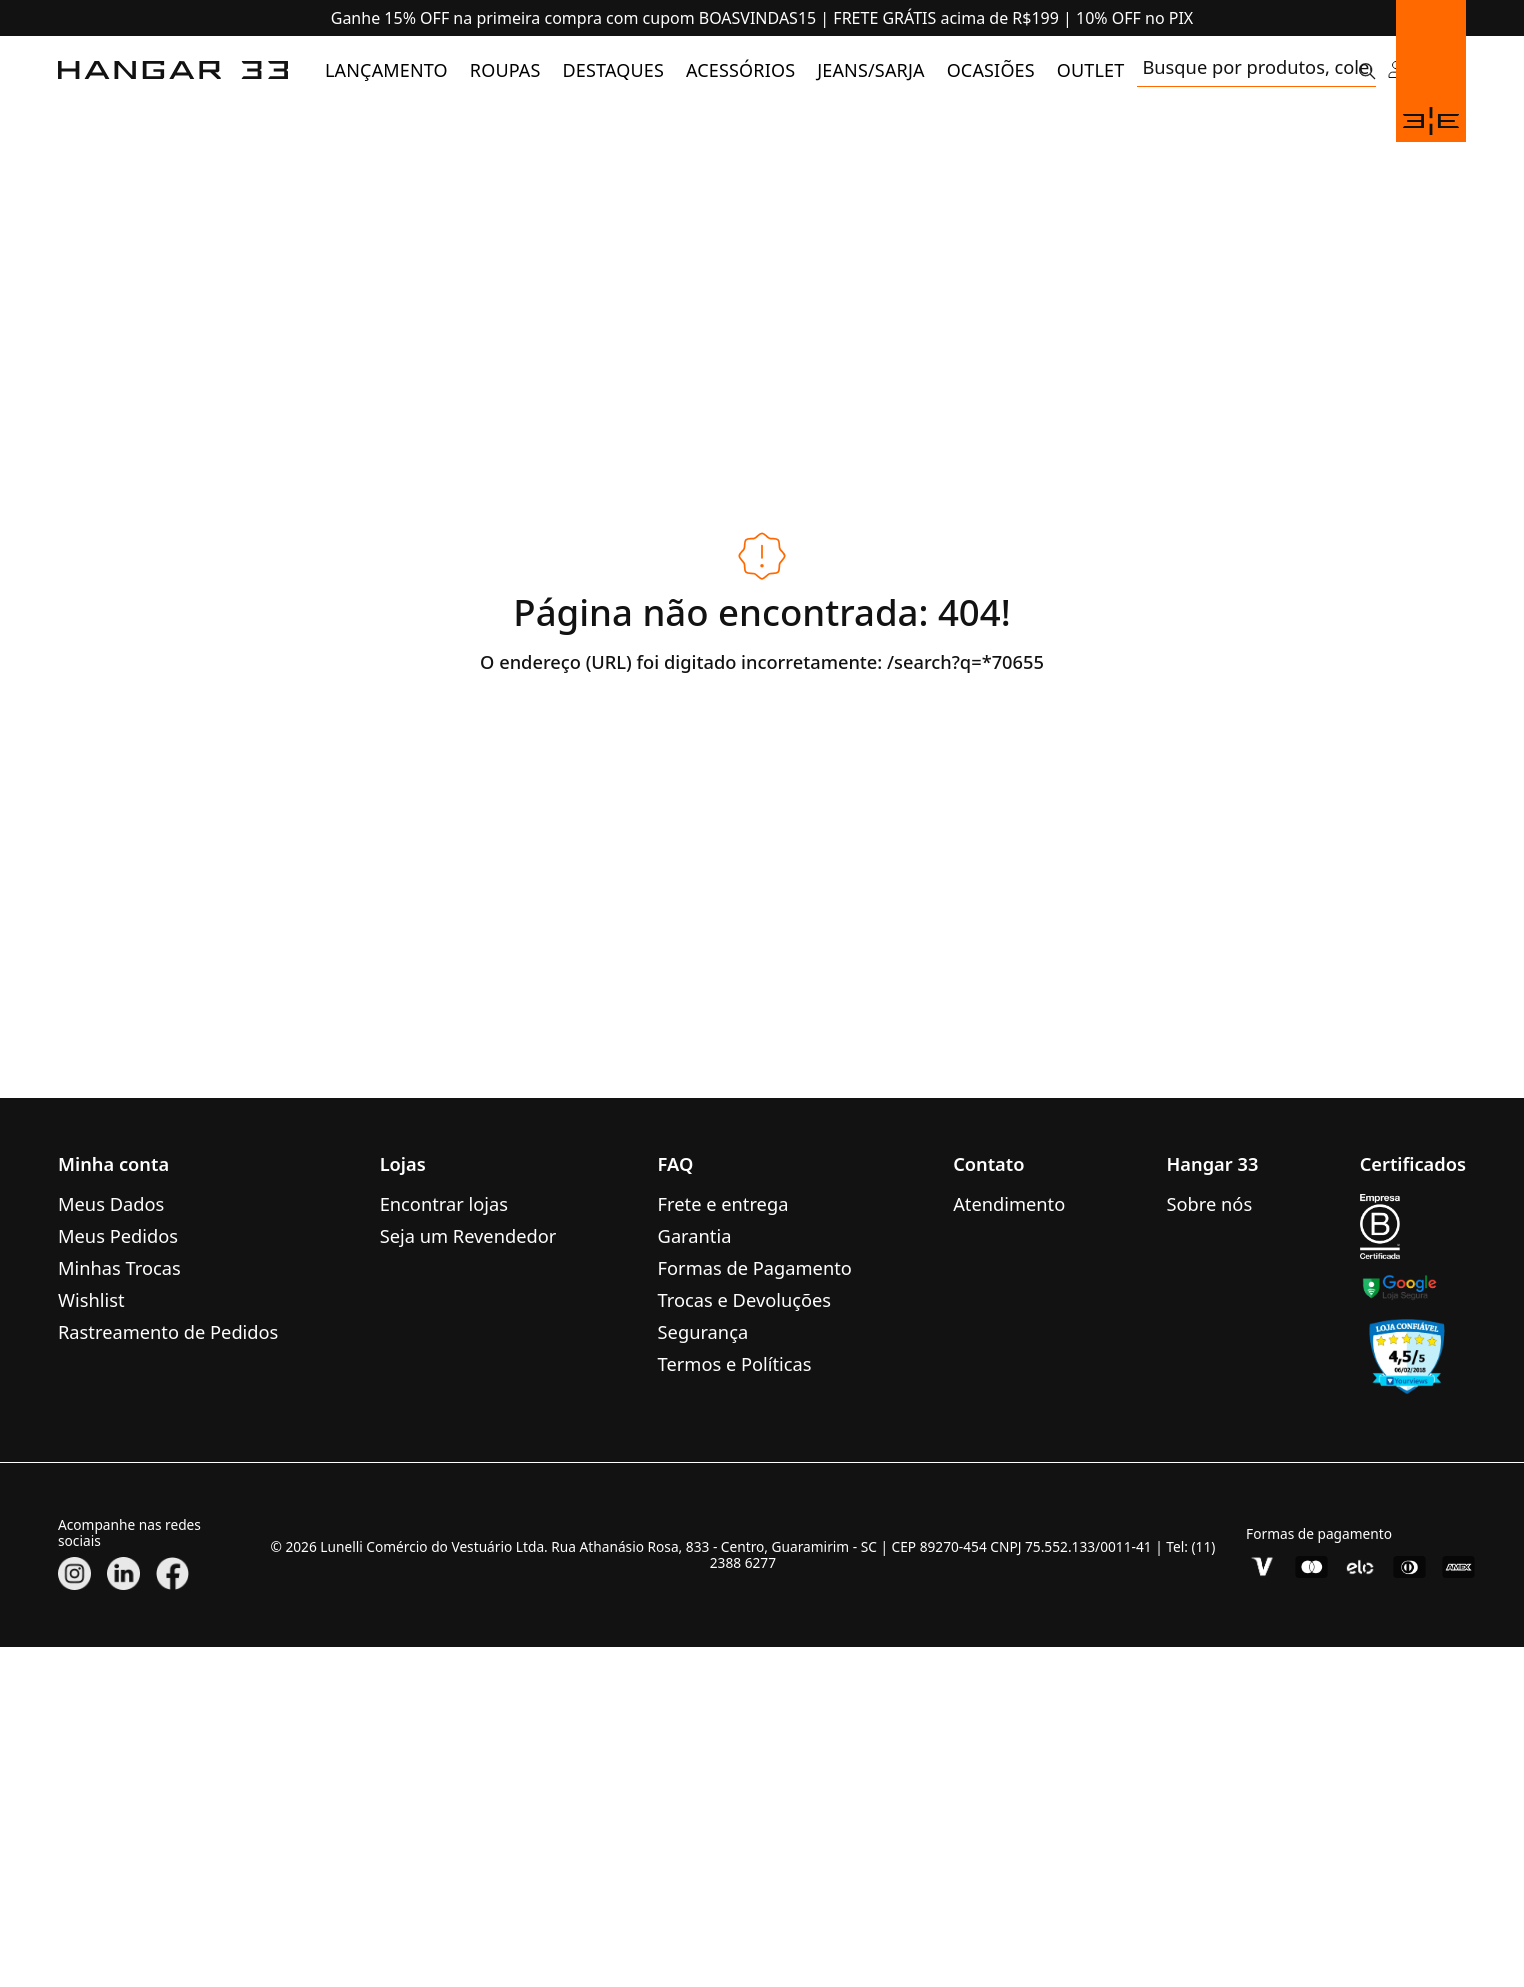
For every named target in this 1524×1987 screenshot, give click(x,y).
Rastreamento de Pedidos (168, 1331)
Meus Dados (111, 1203)
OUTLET (1091, 70)
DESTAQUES (613, 70)
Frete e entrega (723, 1203)
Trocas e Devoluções (745, 1299)
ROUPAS (505, 70)
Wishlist (91, 1299)
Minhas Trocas (119, 1267)
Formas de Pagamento (755, 1267)
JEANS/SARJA (870, 70)
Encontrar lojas (444, 1203)
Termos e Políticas (735, 1363)
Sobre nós (1210, 1203)
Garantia (695, 1235)
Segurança (703, 1331)
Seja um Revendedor (468, 1235)
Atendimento (1009, 1203)
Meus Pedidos (118, 1235)
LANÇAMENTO (386, 70)
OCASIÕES (991, 70)
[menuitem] (386, 70)
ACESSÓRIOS (740, 70)
